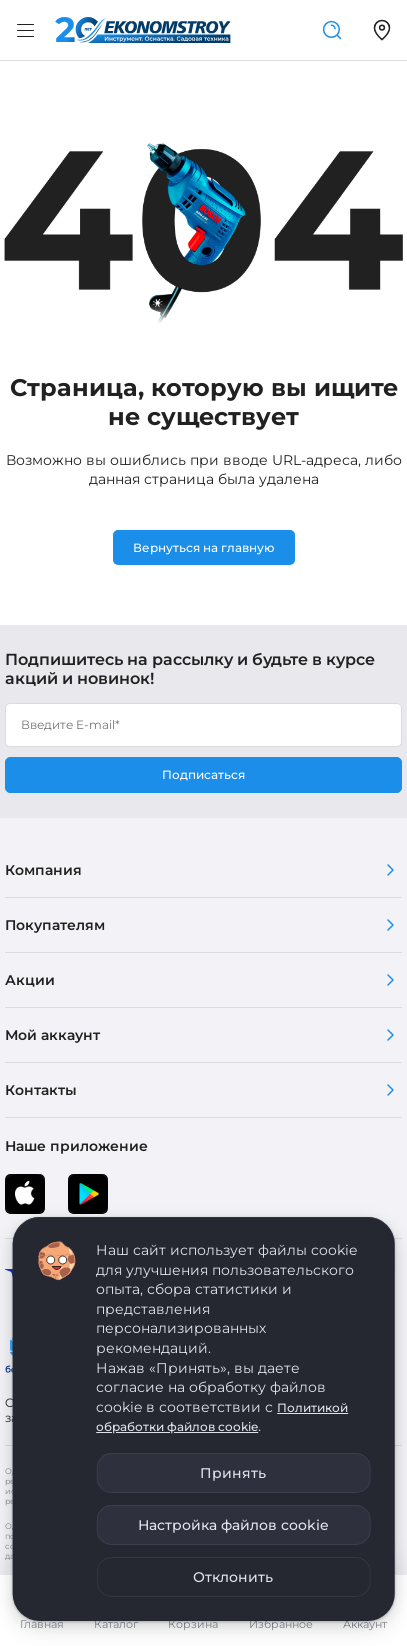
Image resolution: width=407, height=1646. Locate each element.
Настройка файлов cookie (233, 1525)
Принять (233, 1473)
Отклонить (233, 1577)
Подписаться (203, 774)
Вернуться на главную (204, 547)
